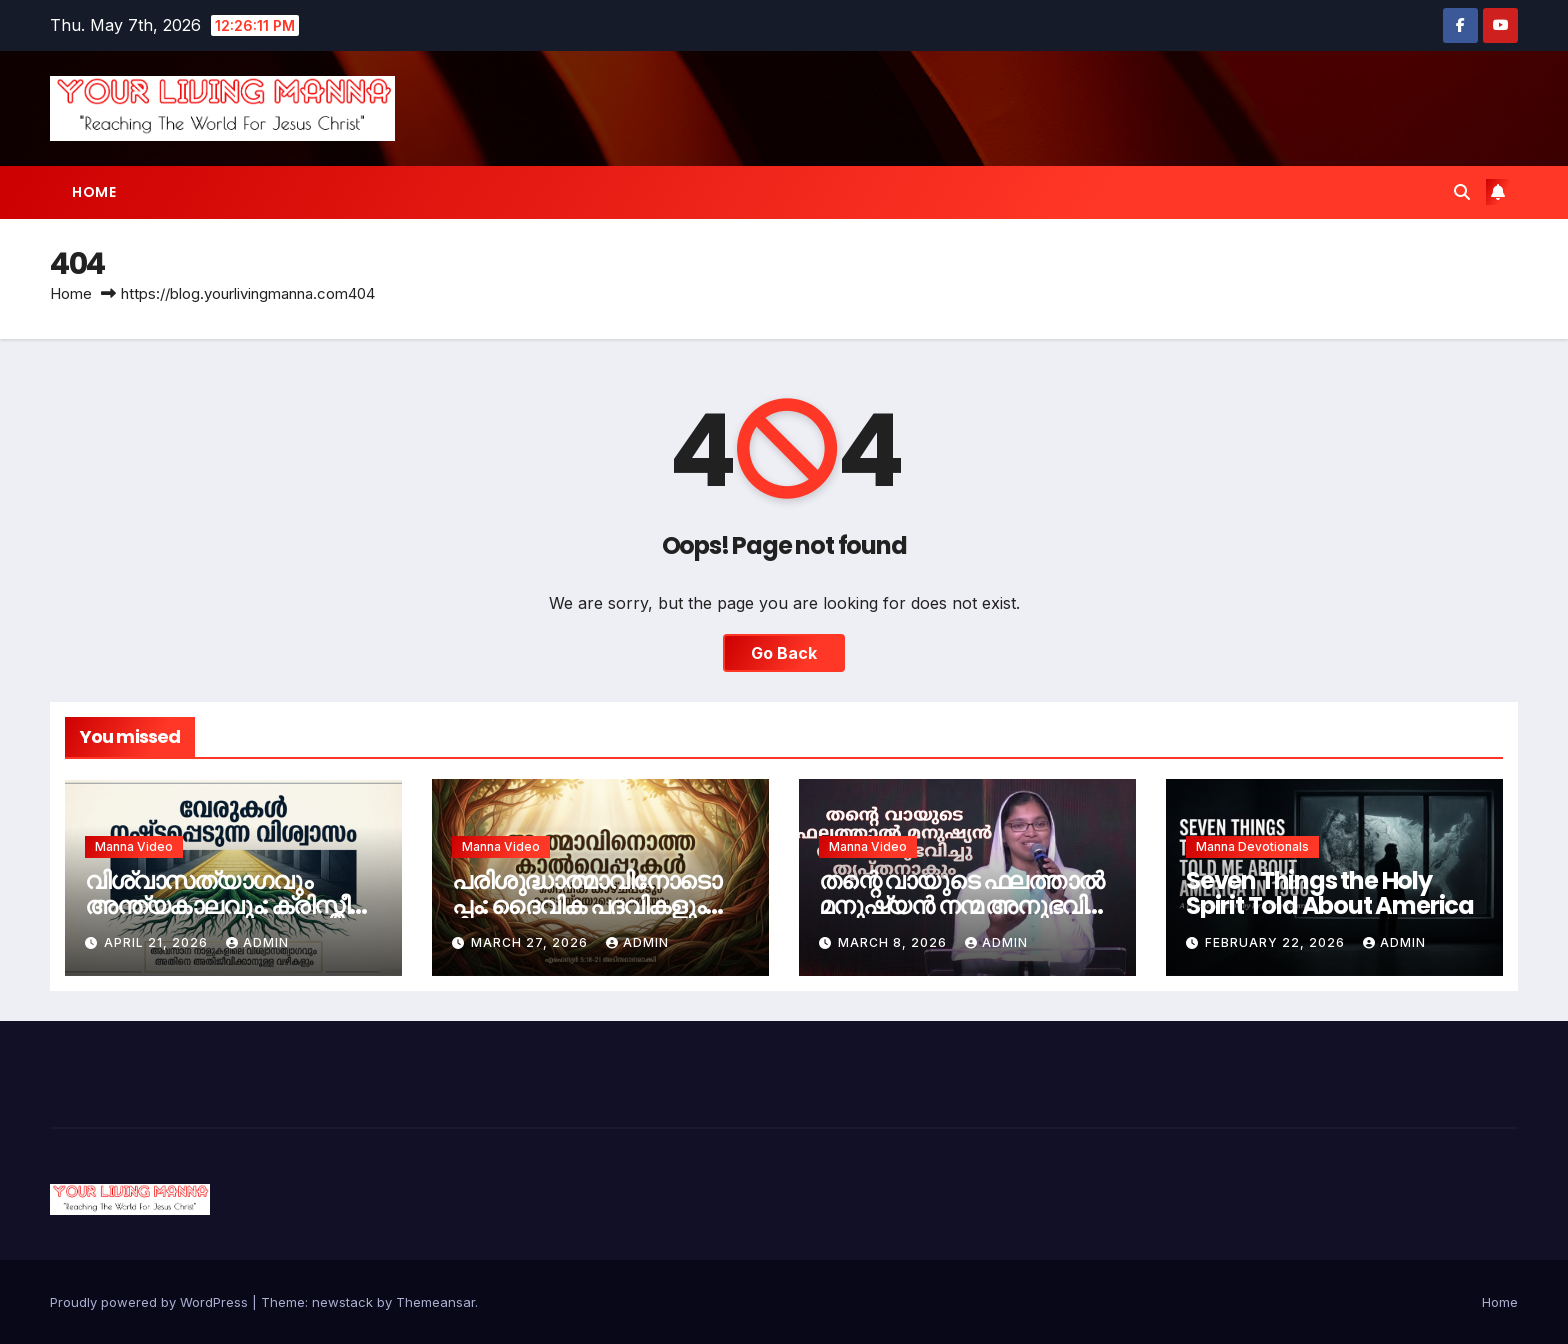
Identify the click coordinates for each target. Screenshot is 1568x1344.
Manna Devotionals (1252, 846)
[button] (1462, 192)
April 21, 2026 (158, 942)
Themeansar (435, 1302)
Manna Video (134, 846)
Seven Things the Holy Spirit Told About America (1330, 893)
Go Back (784, 653)
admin (257, 942)
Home (94, 192)
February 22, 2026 (1277, 942)
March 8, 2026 (894, 942)
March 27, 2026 (531, 942)
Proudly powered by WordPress (151, 1302)
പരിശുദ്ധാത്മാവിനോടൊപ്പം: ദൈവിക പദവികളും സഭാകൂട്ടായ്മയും (586, 905)
